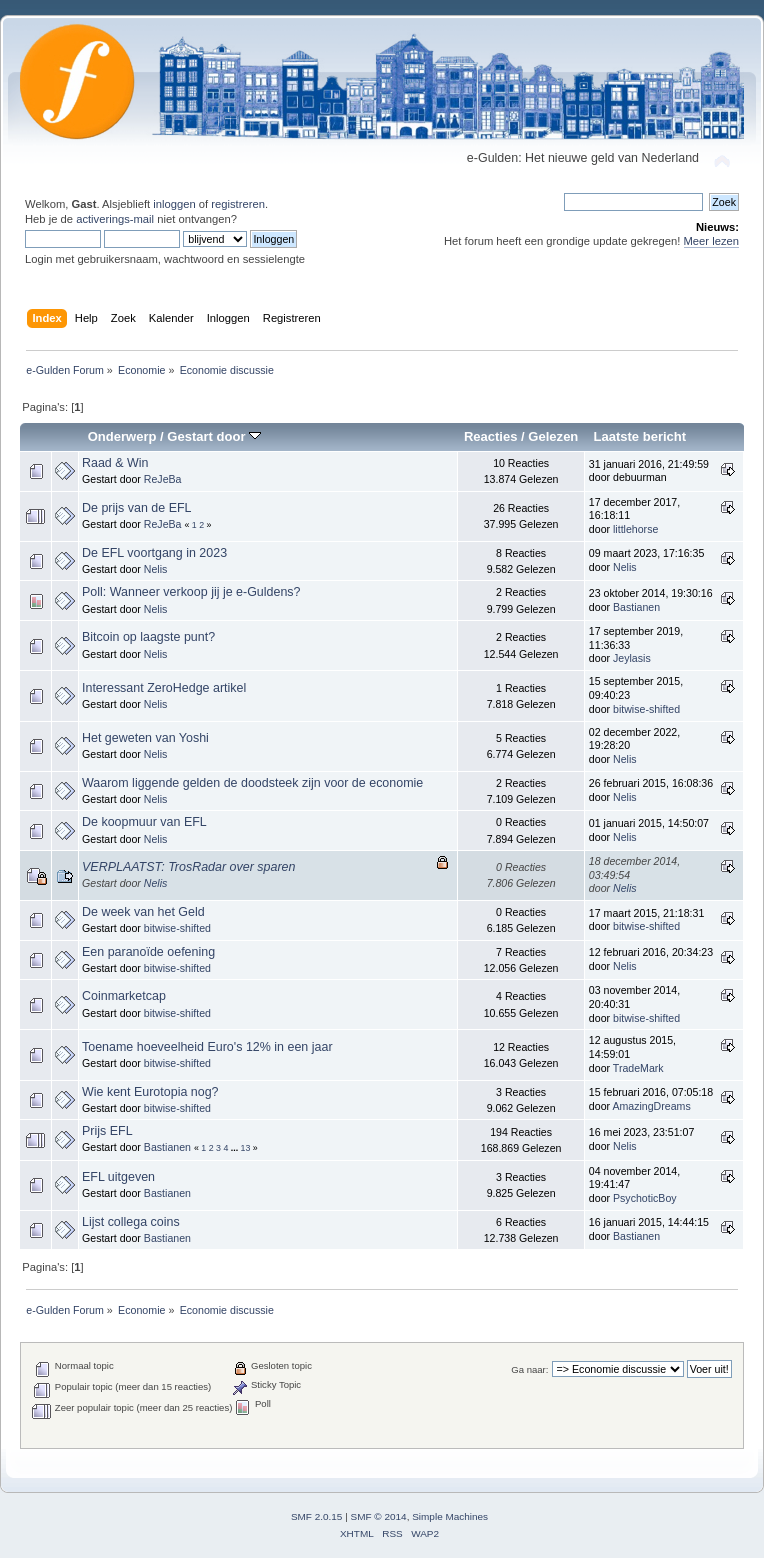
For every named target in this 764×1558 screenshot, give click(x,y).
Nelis (156, 569)
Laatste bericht (639, 436)
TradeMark (638, 1068)
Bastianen (636, 607)
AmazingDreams (651, 1106)
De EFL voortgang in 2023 (154, 553)
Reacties (491, 436)
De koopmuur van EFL (144, 822)
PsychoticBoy (645, 1198)
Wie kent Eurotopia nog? (150, 1092)
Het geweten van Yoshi (145, 738)
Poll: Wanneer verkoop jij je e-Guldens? (191, 592)
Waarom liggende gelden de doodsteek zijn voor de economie (252, 783)
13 (246, 1148)
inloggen (174, 204)
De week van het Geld (143, 912)
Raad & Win (115, 463)
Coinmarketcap (124, 996)
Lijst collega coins (131, 1222)
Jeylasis (632, 658)
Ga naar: (529, 1369)
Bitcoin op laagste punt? (148, 637)
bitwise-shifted (646, 709)
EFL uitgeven (118, 1177)
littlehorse (635, 529)
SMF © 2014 (379, 1516)
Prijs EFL (107, 1131)
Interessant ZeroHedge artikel (164, 688)
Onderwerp (122, 436)
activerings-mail (115, 219)
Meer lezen (712, 241)
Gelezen (553, 436)
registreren (238, 204)
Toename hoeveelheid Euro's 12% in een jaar (207, 1047)
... (236, 1148)
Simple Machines (450, 1516)
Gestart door (214, 436)
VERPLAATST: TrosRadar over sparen (188, 867)
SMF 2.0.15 (317, 1516)
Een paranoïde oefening (148, 952)
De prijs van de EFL (137, 508)
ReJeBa (163, 479)
